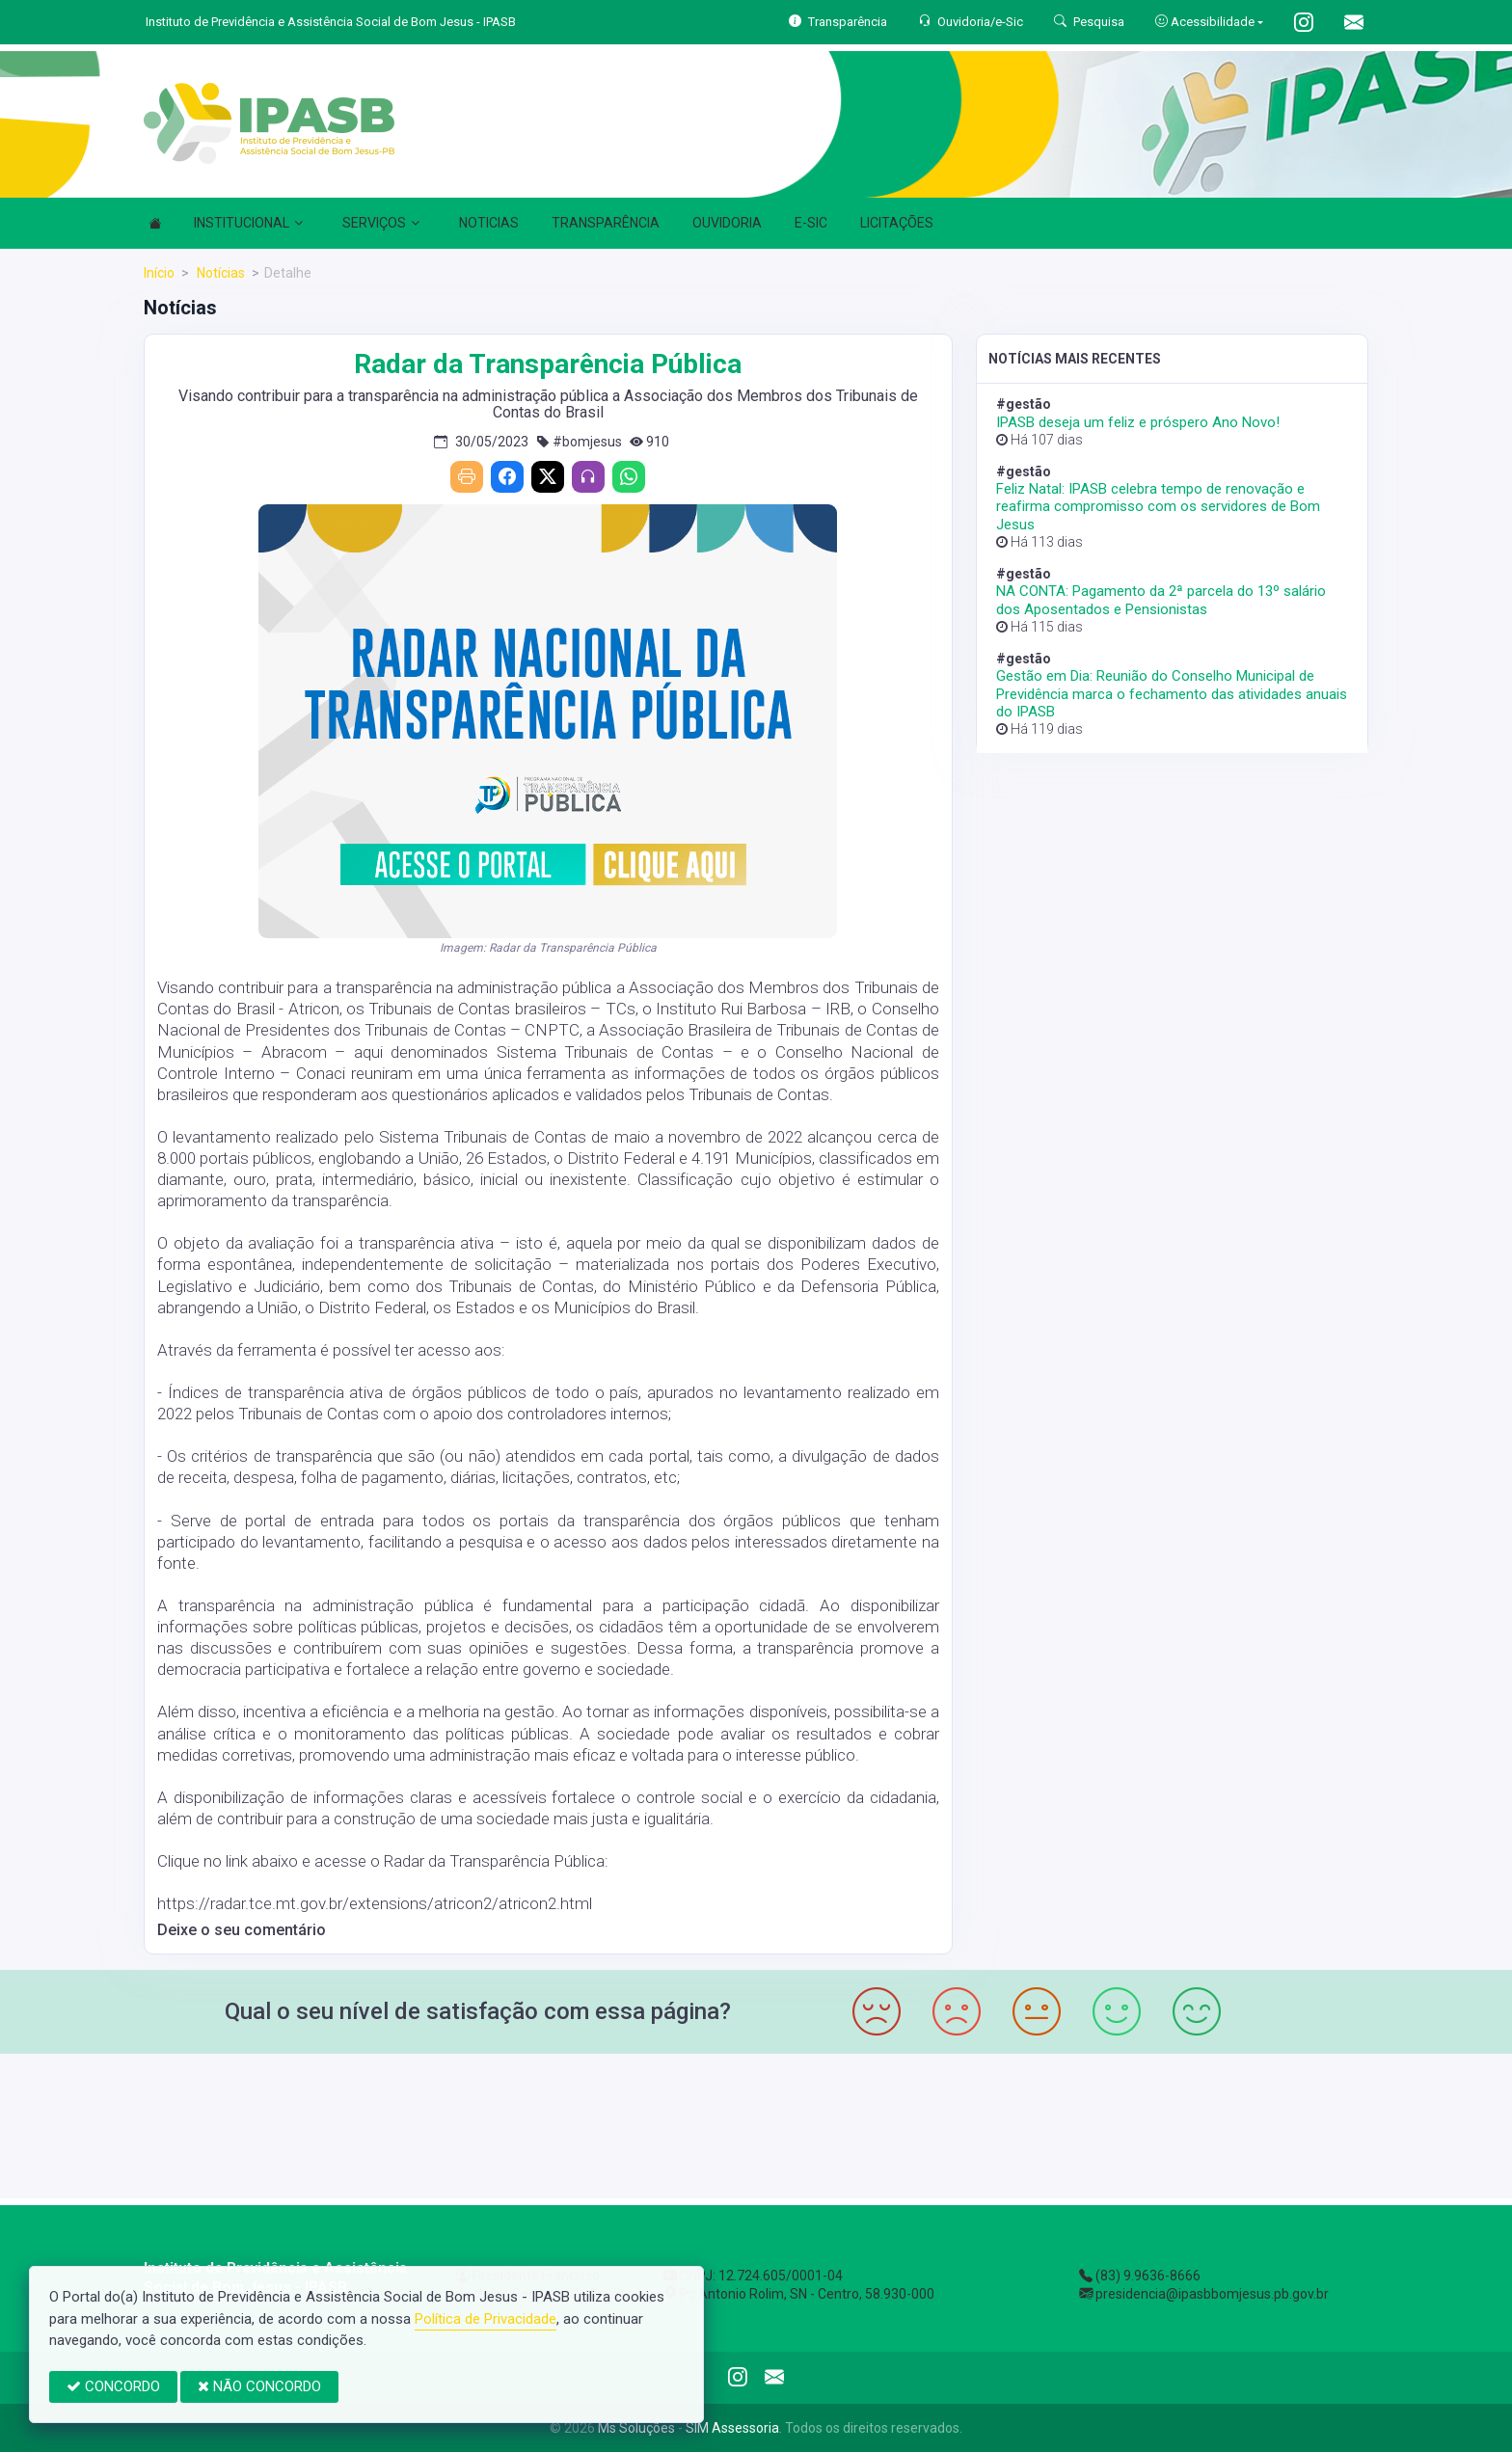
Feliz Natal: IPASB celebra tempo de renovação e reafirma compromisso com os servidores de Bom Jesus (1158, 506)
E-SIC (811, 222)
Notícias (219, 273)
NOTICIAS (489, 222)
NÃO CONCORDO (259, 2386)
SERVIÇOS (380, 222)
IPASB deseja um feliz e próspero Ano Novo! (1138, 422)
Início (159, 273)
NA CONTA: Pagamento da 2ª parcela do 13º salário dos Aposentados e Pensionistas (1161, 599)
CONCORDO (113, 2386)
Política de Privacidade (485, 2319)
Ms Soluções (636, 2428)
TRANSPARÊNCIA (606, 222)
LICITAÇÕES (896, 222)
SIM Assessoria (732, 2428)
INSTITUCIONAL (248, 222)
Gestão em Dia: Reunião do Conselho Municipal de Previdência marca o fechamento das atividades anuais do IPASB (1171, 693)
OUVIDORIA (727, 222)
